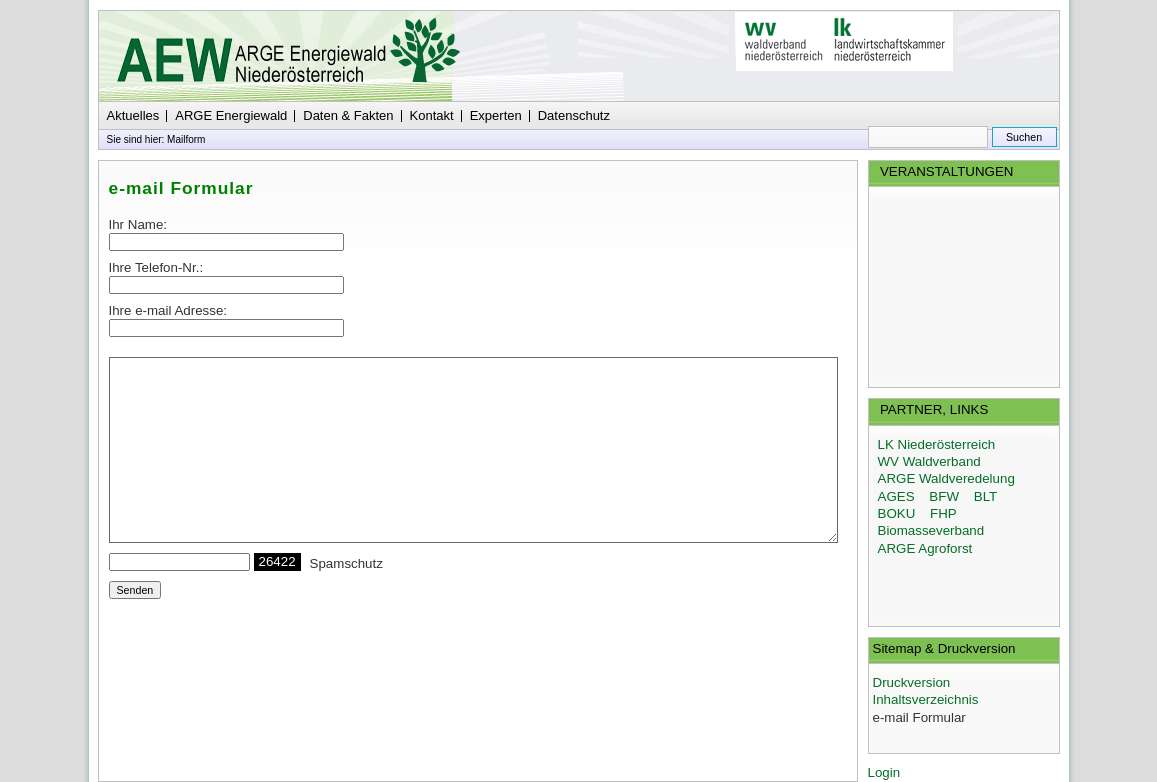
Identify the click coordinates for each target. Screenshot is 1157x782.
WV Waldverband (929, 461)
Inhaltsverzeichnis (926, 699)
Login (884, 772)
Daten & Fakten (348, 115)
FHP (943, 513)
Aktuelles (133, 115)
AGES (896, 496)
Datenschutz (574, 115)
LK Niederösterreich (937, 444)
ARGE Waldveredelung (946, 478)
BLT (985, 496)
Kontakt (432, 115)
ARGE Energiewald (231, 115)
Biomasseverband (931, 530)
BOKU (897, 513)
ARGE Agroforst (925, 548)
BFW (944, 496)
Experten (496, 115)
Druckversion (912, 682)
